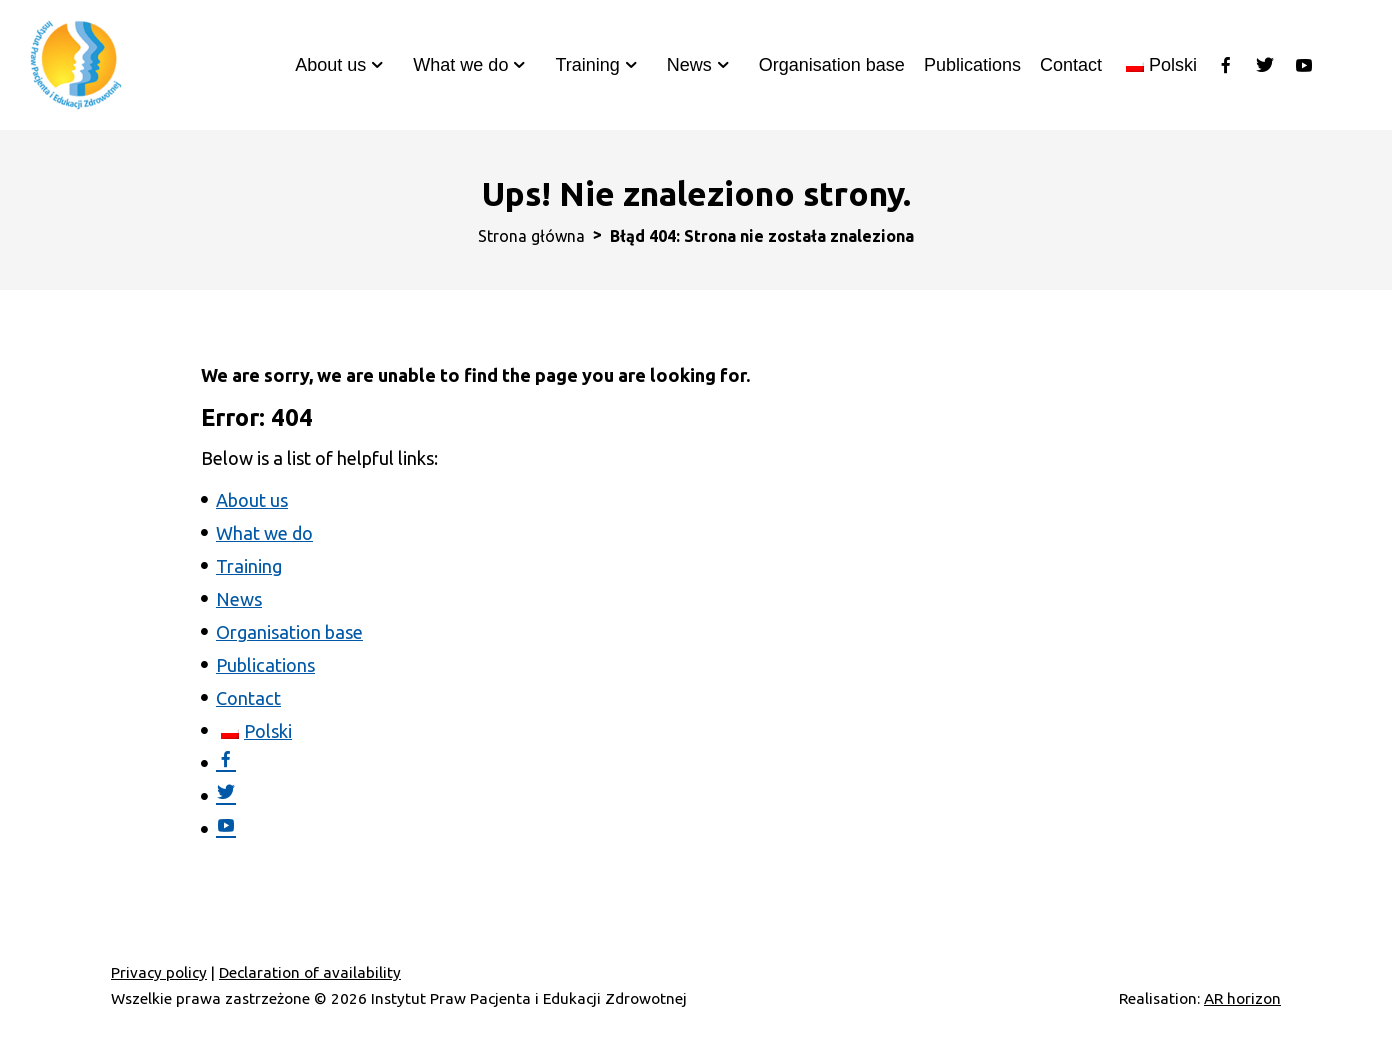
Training (587, 65)
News (689, 65)
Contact (1071, 65)
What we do (460, 65)
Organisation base (832, 65)
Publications (972, 65)
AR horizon (1242, 998)
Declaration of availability (310, 972)
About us (330, 65)
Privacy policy (159, 972)
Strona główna (531, 236)
